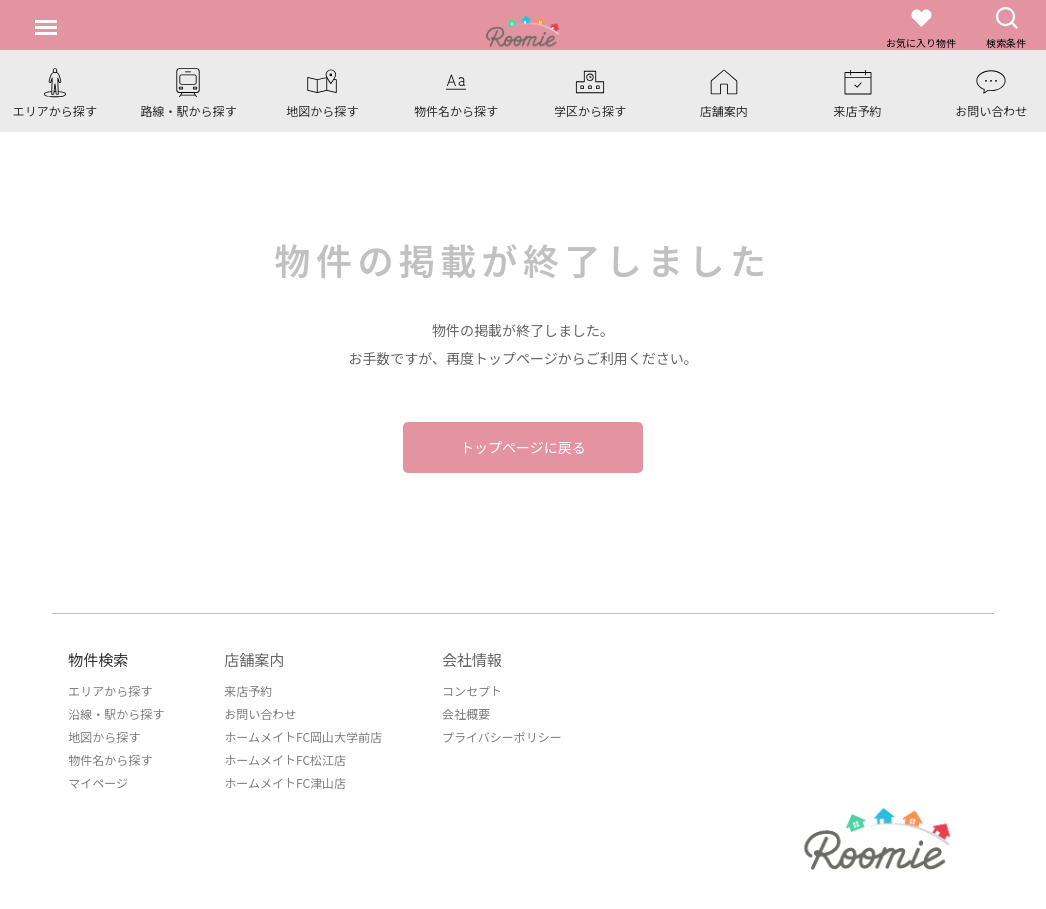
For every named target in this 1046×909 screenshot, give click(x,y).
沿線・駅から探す (116, 713)
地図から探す (104, 736)
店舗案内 (254, 659)
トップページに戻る (523, 447)
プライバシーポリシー (502, 736)
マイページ (98, 782)
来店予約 (248, 690)
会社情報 (472, 659)
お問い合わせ (260, 713)
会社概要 (466, 713)
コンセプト (472, 690)
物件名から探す (110, 759)
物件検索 (98, 659)
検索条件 (1006, 27)
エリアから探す (110, 690)
